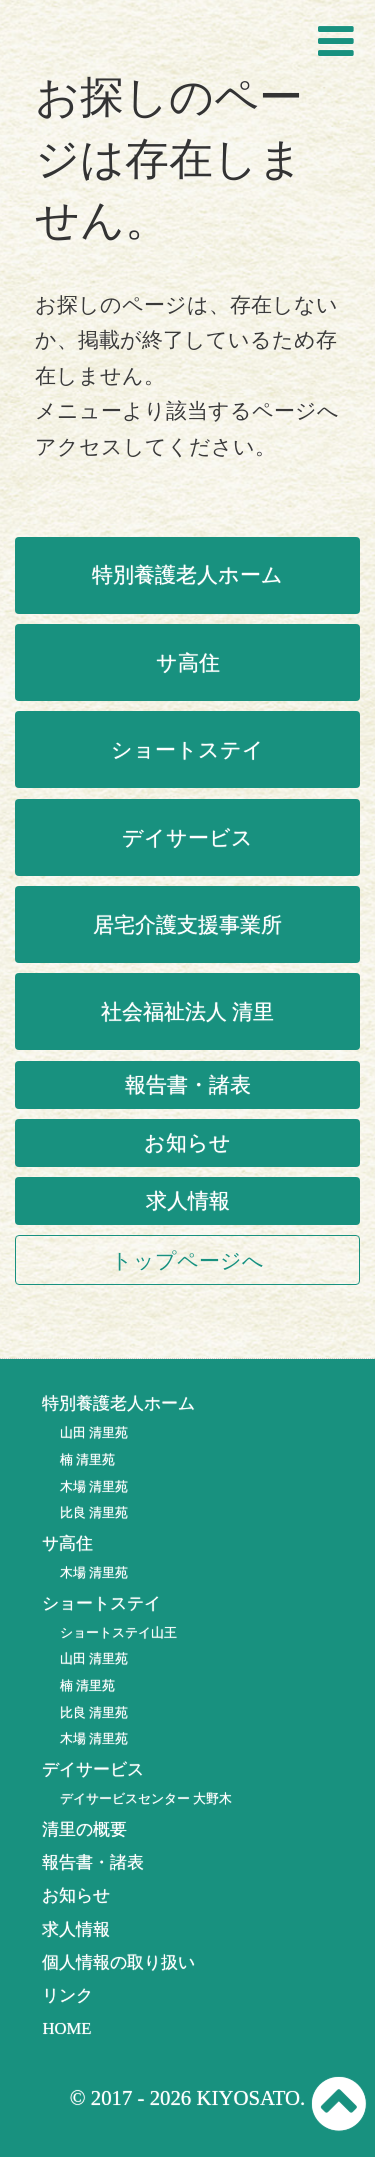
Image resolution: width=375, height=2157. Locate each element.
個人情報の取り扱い (118, 1962)
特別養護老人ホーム (187, 574)
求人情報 (188, 1200)
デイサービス (187, 837)
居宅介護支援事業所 (187, 924)
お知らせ (187, 1142)
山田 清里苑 (94, 1432)
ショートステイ (187, 749)
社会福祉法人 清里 (187, 1011)
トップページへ (187, 1260)
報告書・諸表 (188, 1084)
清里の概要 (84, 1829)
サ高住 (188, 662)
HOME (66, 2028)
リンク (67, 1995)
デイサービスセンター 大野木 (146, 1798)
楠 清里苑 (87, 1459)
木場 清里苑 (94, 1486)
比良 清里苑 (94, 1512)
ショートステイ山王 (118, 1632)
